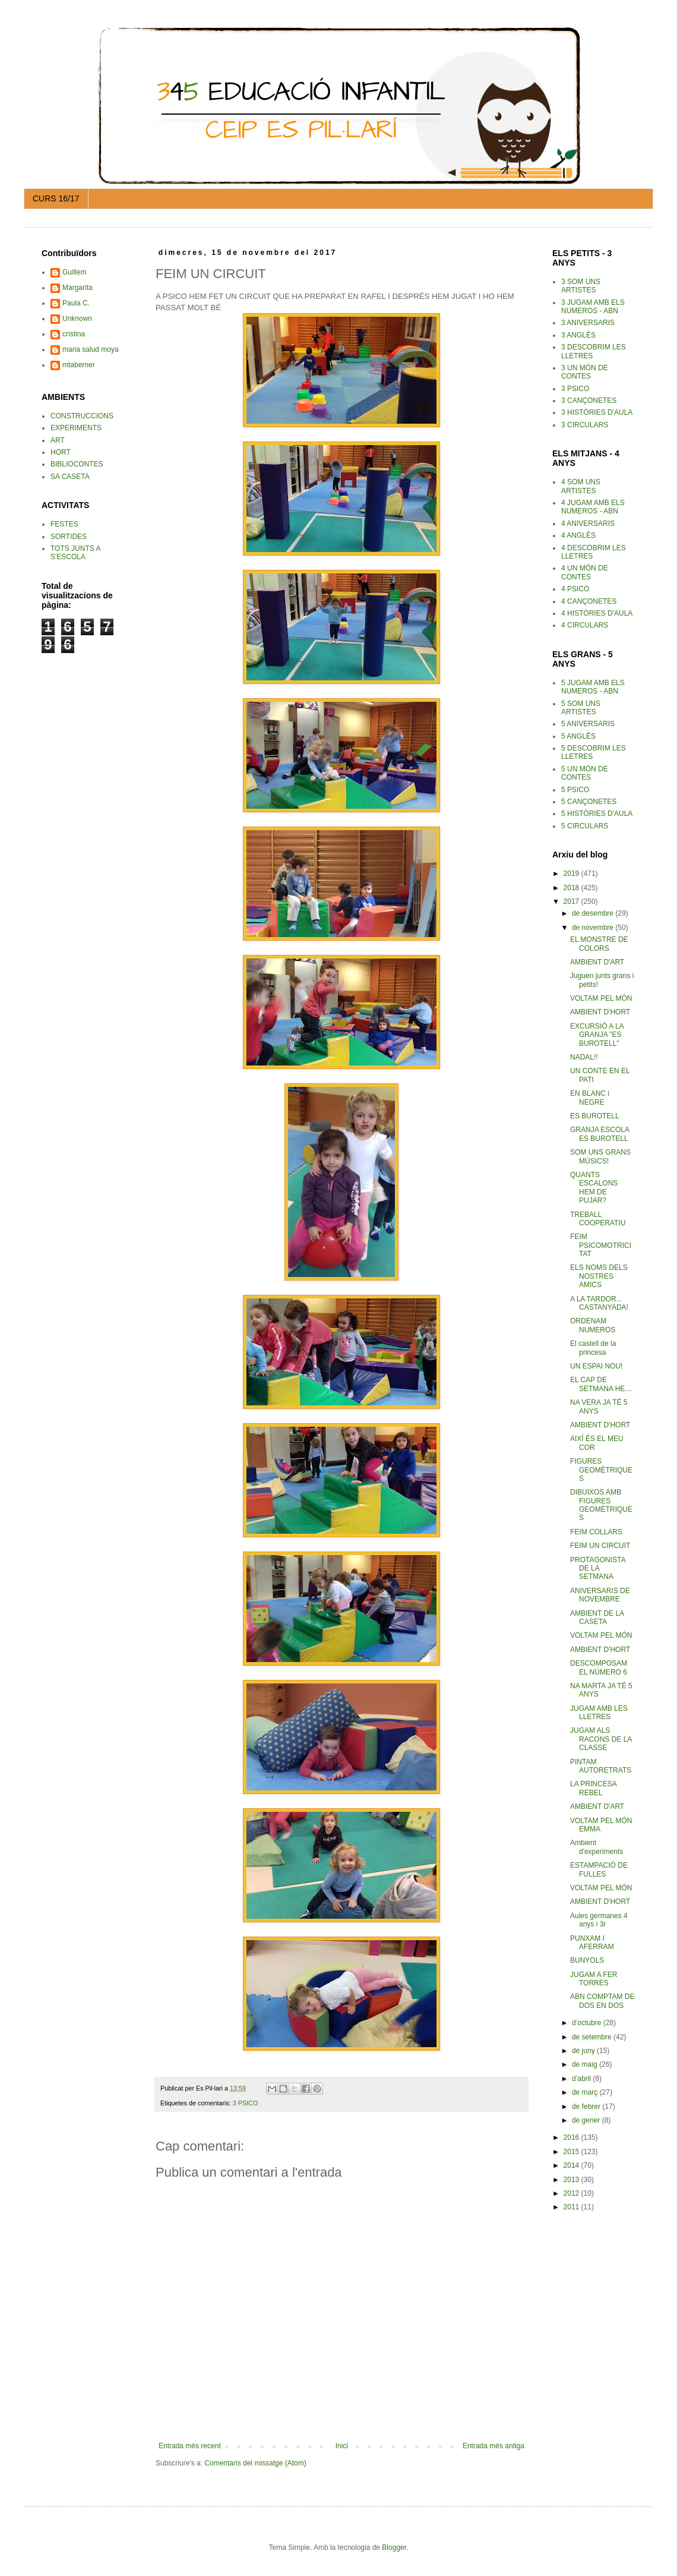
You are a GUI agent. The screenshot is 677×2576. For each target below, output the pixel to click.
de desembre (593, 913)
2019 (572, 873)
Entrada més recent (190, 2446)
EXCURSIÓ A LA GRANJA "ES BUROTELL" (597, 1035)
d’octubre (587, 2023)
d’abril (582, 2078)
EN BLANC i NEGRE (589, 1097)
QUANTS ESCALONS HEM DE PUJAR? (594, 1188)
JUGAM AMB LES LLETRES (599, 1712)
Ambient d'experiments (596, 1847)
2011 (572, 2207)
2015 (572, 2152)
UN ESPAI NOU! (596, 1366)
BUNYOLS (587, 1960)
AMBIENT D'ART (597, 962)
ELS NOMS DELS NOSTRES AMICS (599, 1276)
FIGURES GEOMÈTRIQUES (601, 1470)
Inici (342, 2446)
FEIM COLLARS (596, 1532)
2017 (572, 901)
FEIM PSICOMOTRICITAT (600, 1245)
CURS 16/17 (56, 198)
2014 (572, 2165)
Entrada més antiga (493, 2446)
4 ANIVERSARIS (588, 523)
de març (586, 2092)
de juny (584, 2051)
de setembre (592, 2037)
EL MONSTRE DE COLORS (599, 943)
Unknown (77, 318)
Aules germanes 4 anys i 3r (599, 1920)
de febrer (587, 2106)
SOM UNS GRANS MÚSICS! (600, 1156)
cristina (73, 334)
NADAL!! (584, 1057)
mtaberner (78, 365)
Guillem (74, 272)
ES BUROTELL (594, 1116)
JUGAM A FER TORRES (593, 1978)
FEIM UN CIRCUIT (600, 1545)
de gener (587, 2120)
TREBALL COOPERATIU (597, 1218)
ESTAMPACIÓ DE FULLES (599, 1869)
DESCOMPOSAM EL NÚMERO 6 (598, 1667)
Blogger (394, 2547)
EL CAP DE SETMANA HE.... (601, 1384)
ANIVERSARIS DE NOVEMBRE (600, 1595)
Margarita (77, 287)
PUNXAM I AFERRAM (592, 1942)
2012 (572, 2193)
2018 (572, 888)
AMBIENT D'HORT (600, 1012)
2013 (572, 2179)
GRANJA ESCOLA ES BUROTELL (599, 1133)
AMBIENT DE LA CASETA (597, 1617)
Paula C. (76, 303)
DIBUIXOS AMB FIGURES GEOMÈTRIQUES (601, 1505)
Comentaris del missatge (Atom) (255, 2463)
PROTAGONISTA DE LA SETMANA (597, 1568)
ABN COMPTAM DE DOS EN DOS (602, 2000)
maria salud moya (90, 349)
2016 (572, 2137)
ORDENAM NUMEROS (592, 1325)
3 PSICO (245, 2103)
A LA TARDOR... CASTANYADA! (599, 1303)
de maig (585, 2064)
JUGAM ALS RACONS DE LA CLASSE (601, 1739)
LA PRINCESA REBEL (593, 1788)
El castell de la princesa (593, 1347)
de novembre (593, 927)
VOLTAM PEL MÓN (601, 998)
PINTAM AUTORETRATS (600, 1766)
